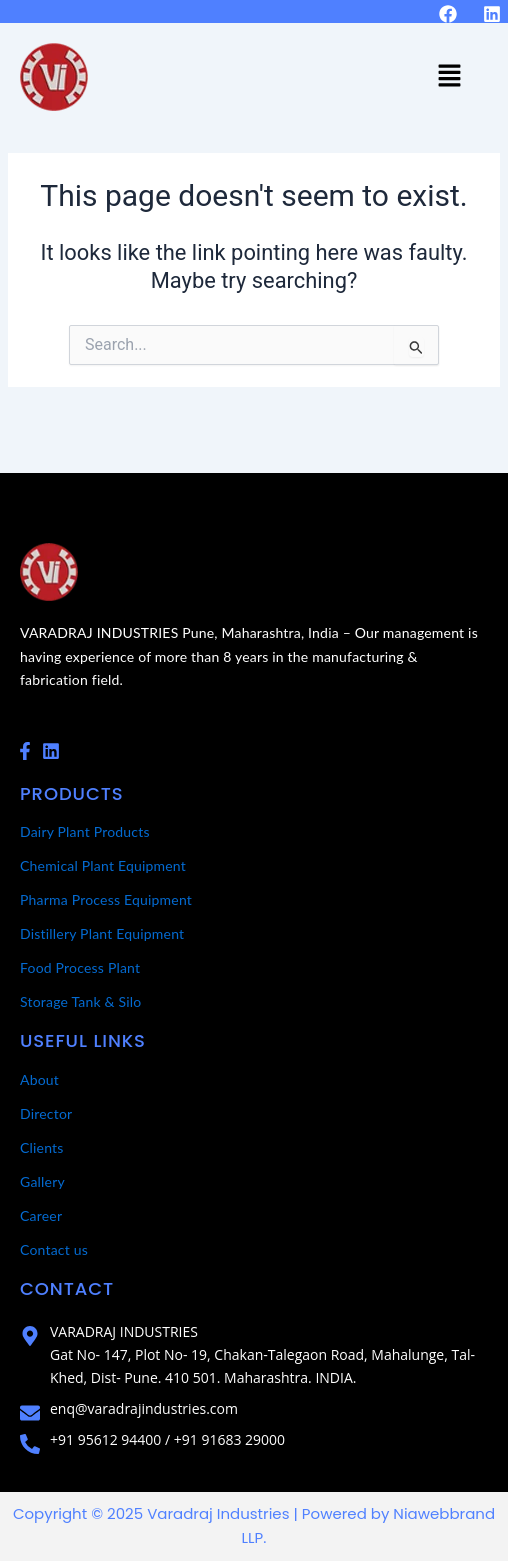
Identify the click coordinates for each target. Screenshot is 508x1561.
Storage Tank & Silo (81, 1001)
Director (46, 1113)
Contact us (54, 1249)
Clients (42, 1147)
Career (41, 1215)
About (39, 1079)
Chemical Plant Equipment (103, 865)
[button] (449, 77)
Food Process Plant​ (80, 967)
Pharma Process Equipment (106, 899)
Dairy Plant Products (85, 831)
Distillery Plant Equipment (102, 933)
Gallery (42, 1181)
